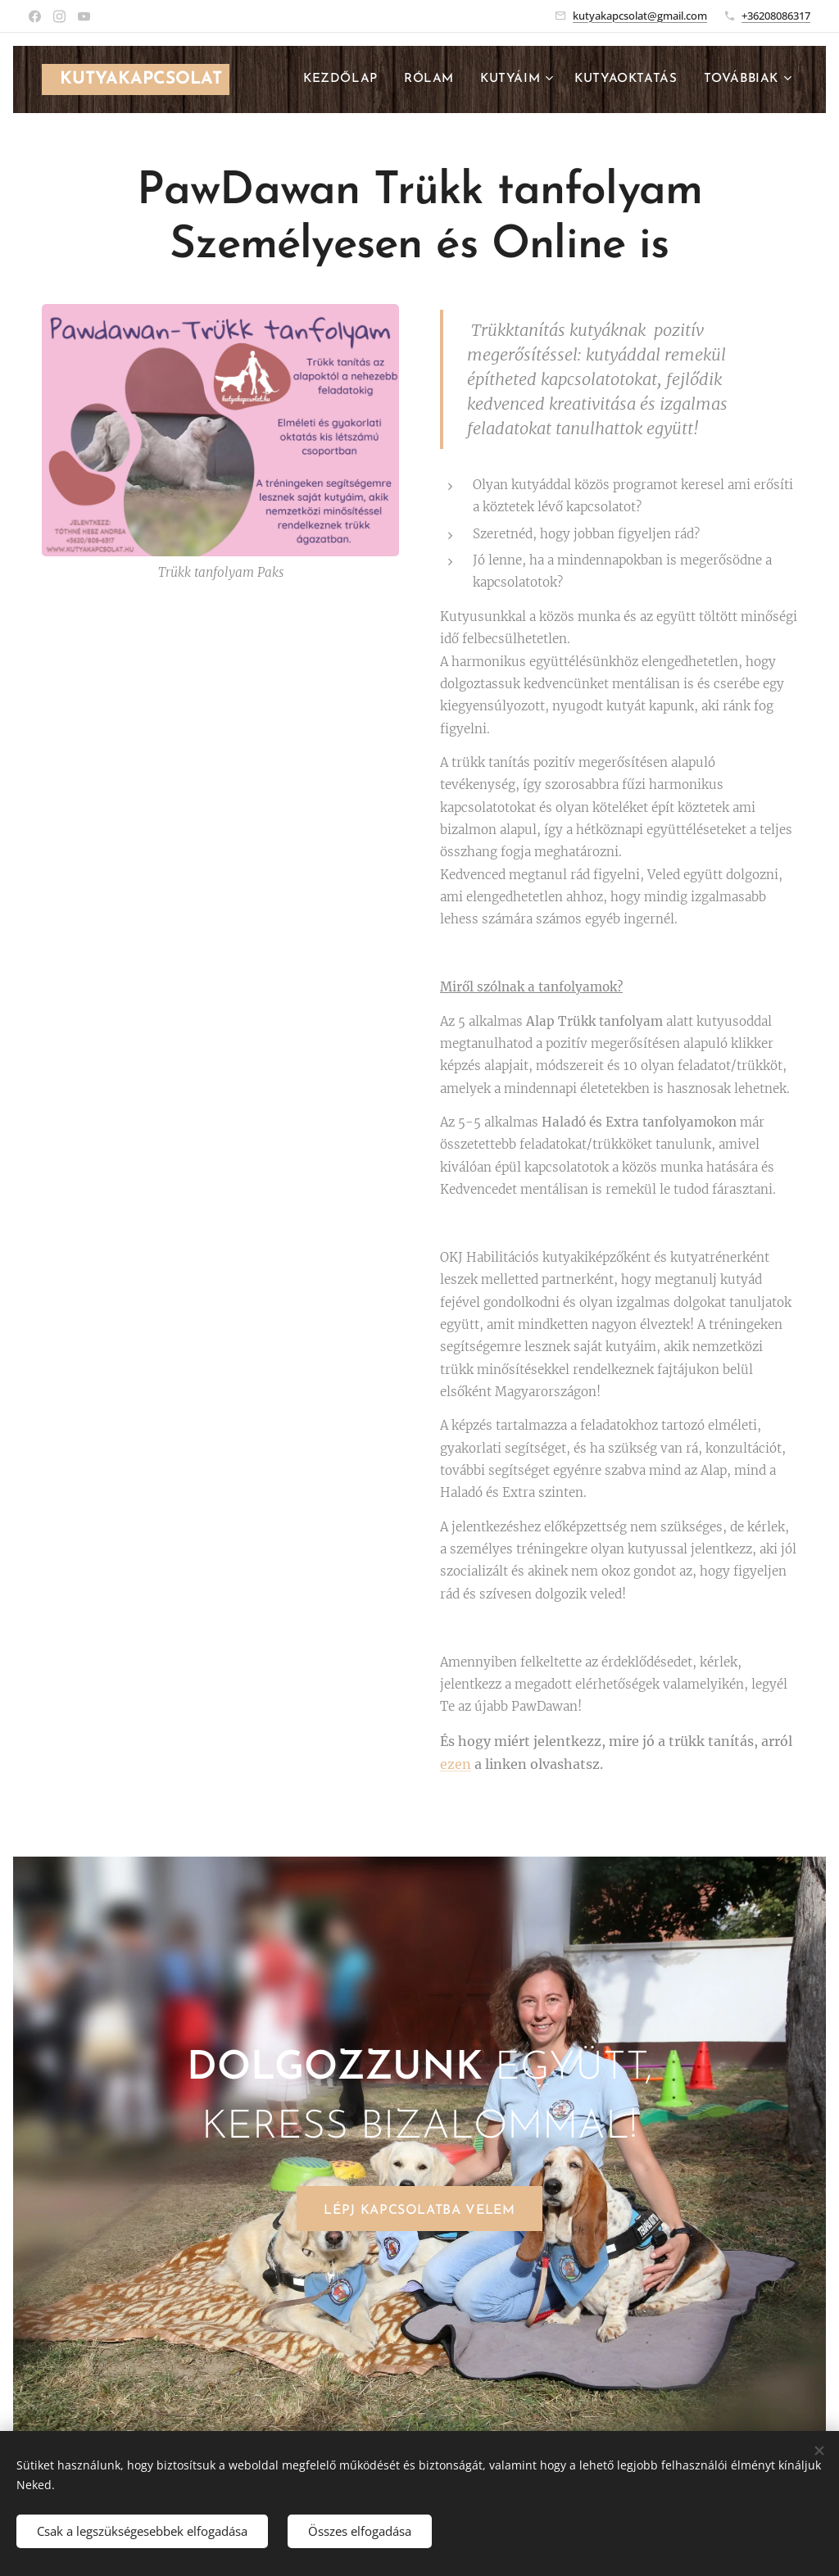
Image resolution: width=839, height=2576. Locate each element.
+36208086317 (775, 15)
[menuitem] (345, 79)
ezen (455, 1764)
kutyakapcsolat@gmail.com (640, 15)
